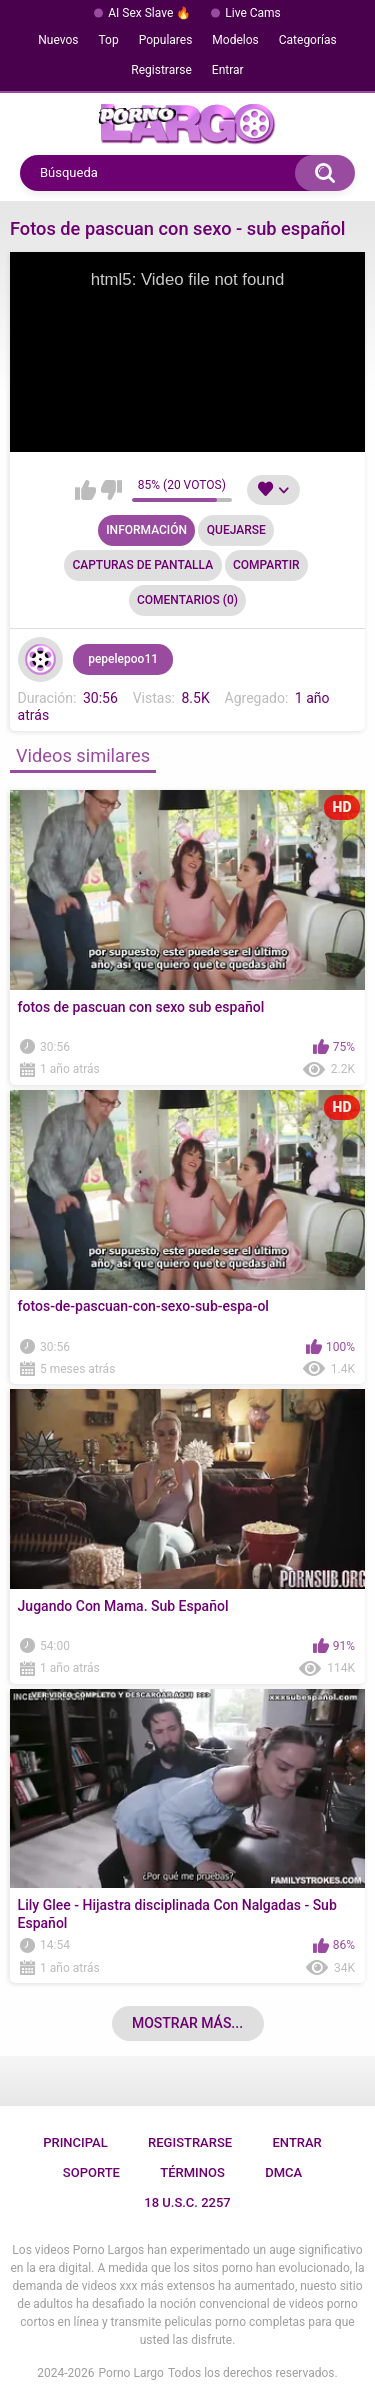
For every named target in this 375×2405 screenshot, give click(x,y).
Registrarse (161, 70)
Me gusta (85, 490)
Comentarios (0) (187, 600)
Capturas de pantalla (142, 565)
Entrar (228, 70)
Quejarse (236, 530)
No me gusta (111, 490)
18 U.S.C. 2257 (187, 2202)
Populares (166, 40)
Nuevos (58, 40)
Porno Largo (131, 2373)
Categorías (308, 40)
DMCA (283, 2172)
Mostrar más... (187, 2023)
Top (109, 40)
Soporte (91, 2172)
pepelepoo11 (123, 659)
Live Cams (253, 13)
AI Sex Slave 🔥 (149, 13)
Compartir (266, 565)
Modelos (235, 40)
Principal (75, 2142)
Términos (192, 2172)
